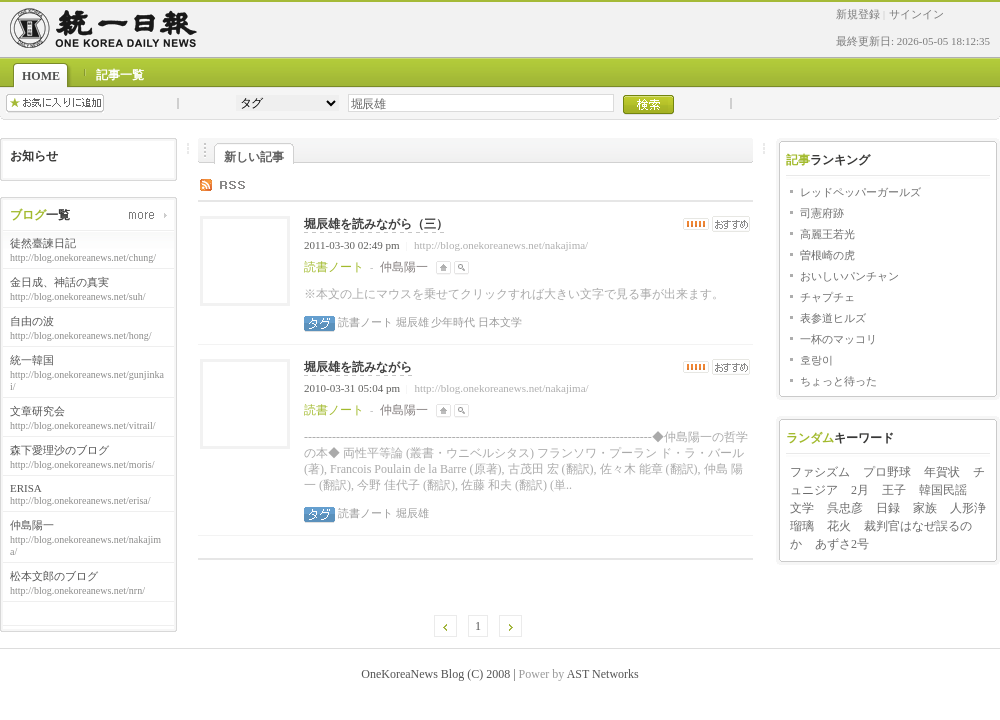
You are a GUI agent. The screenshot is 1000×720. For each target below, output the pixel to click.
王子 (894, 490)
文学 (802, 508)
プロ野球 (887, 472)
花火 (839, 526)
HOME (41, 76)
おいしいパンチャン (849, 276)
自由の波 (32, 321)
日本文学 (498, 322)
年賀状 (942, 472)
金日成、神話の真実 (59, 282)
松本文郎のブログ (54, 576)
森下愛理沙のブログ (59, 450)
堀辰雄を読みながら (358, 367)
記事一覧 (120, 75)
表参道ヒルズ (833, 318)
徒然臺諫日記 (43, 243)
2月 (860, 490)
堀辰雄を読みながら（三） (376, 224)
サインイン (916, 14)
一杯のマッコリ (838, 339)
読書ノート (365, 322)
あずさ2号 (842, 544)
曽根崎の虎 (827, 255)
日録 (888, 508)
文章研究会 (37, 411)
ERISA (26, 488)
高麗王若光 (827, 234)
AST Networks (603, 674)
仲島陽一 (32, 525)
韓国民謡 (943, 490)
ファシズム (820, 472)
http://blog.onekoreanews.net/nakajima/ (501, 245)
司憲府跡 (822, 213)
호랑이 (816, 360)
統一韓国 (32, 360)
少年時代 (452, 322)
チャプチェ (827, 297)
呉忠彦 (845, 508)
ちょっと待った (838, 381)
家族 (925, 508)
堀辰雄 (411, 322)
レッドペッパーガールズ (860, 192)
